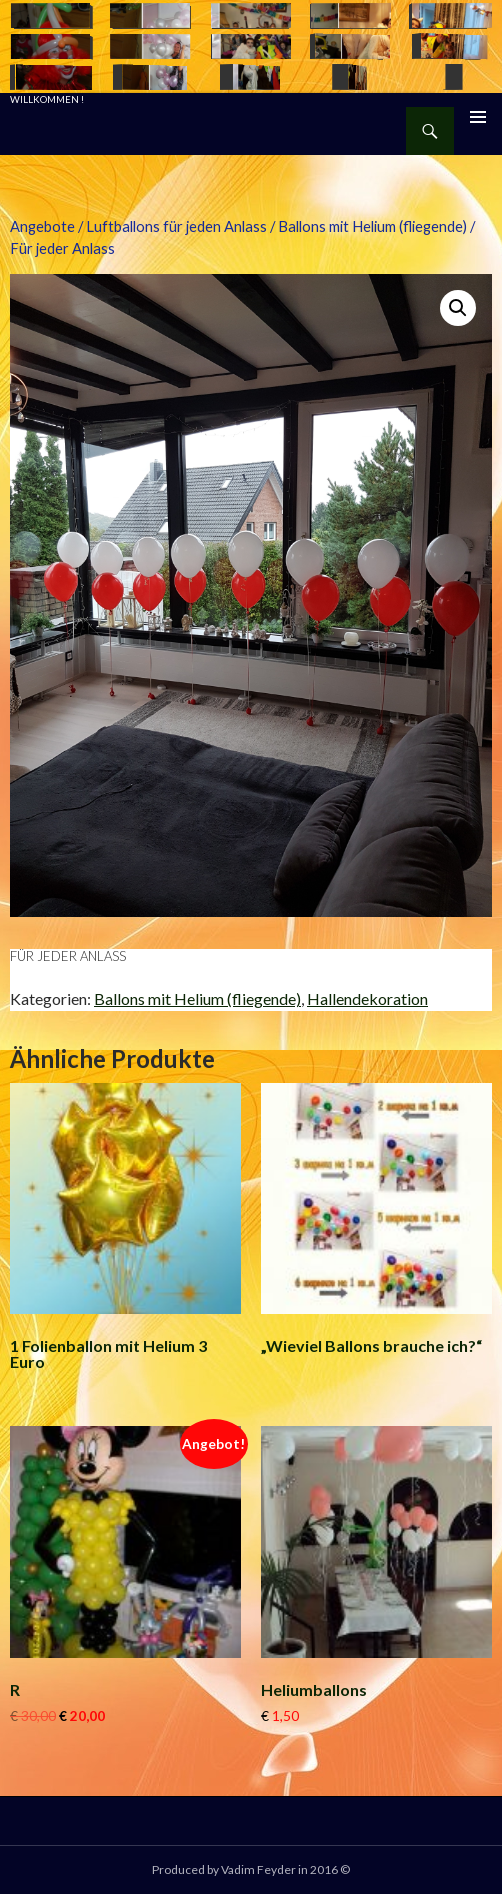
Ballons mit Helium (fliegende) (372, 226)
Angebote (42, 226)
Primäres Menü (478, 117)
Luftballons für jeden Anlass (176, 226)
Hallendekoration (367, 998)
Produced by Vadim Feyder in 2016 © (251, 1869)
